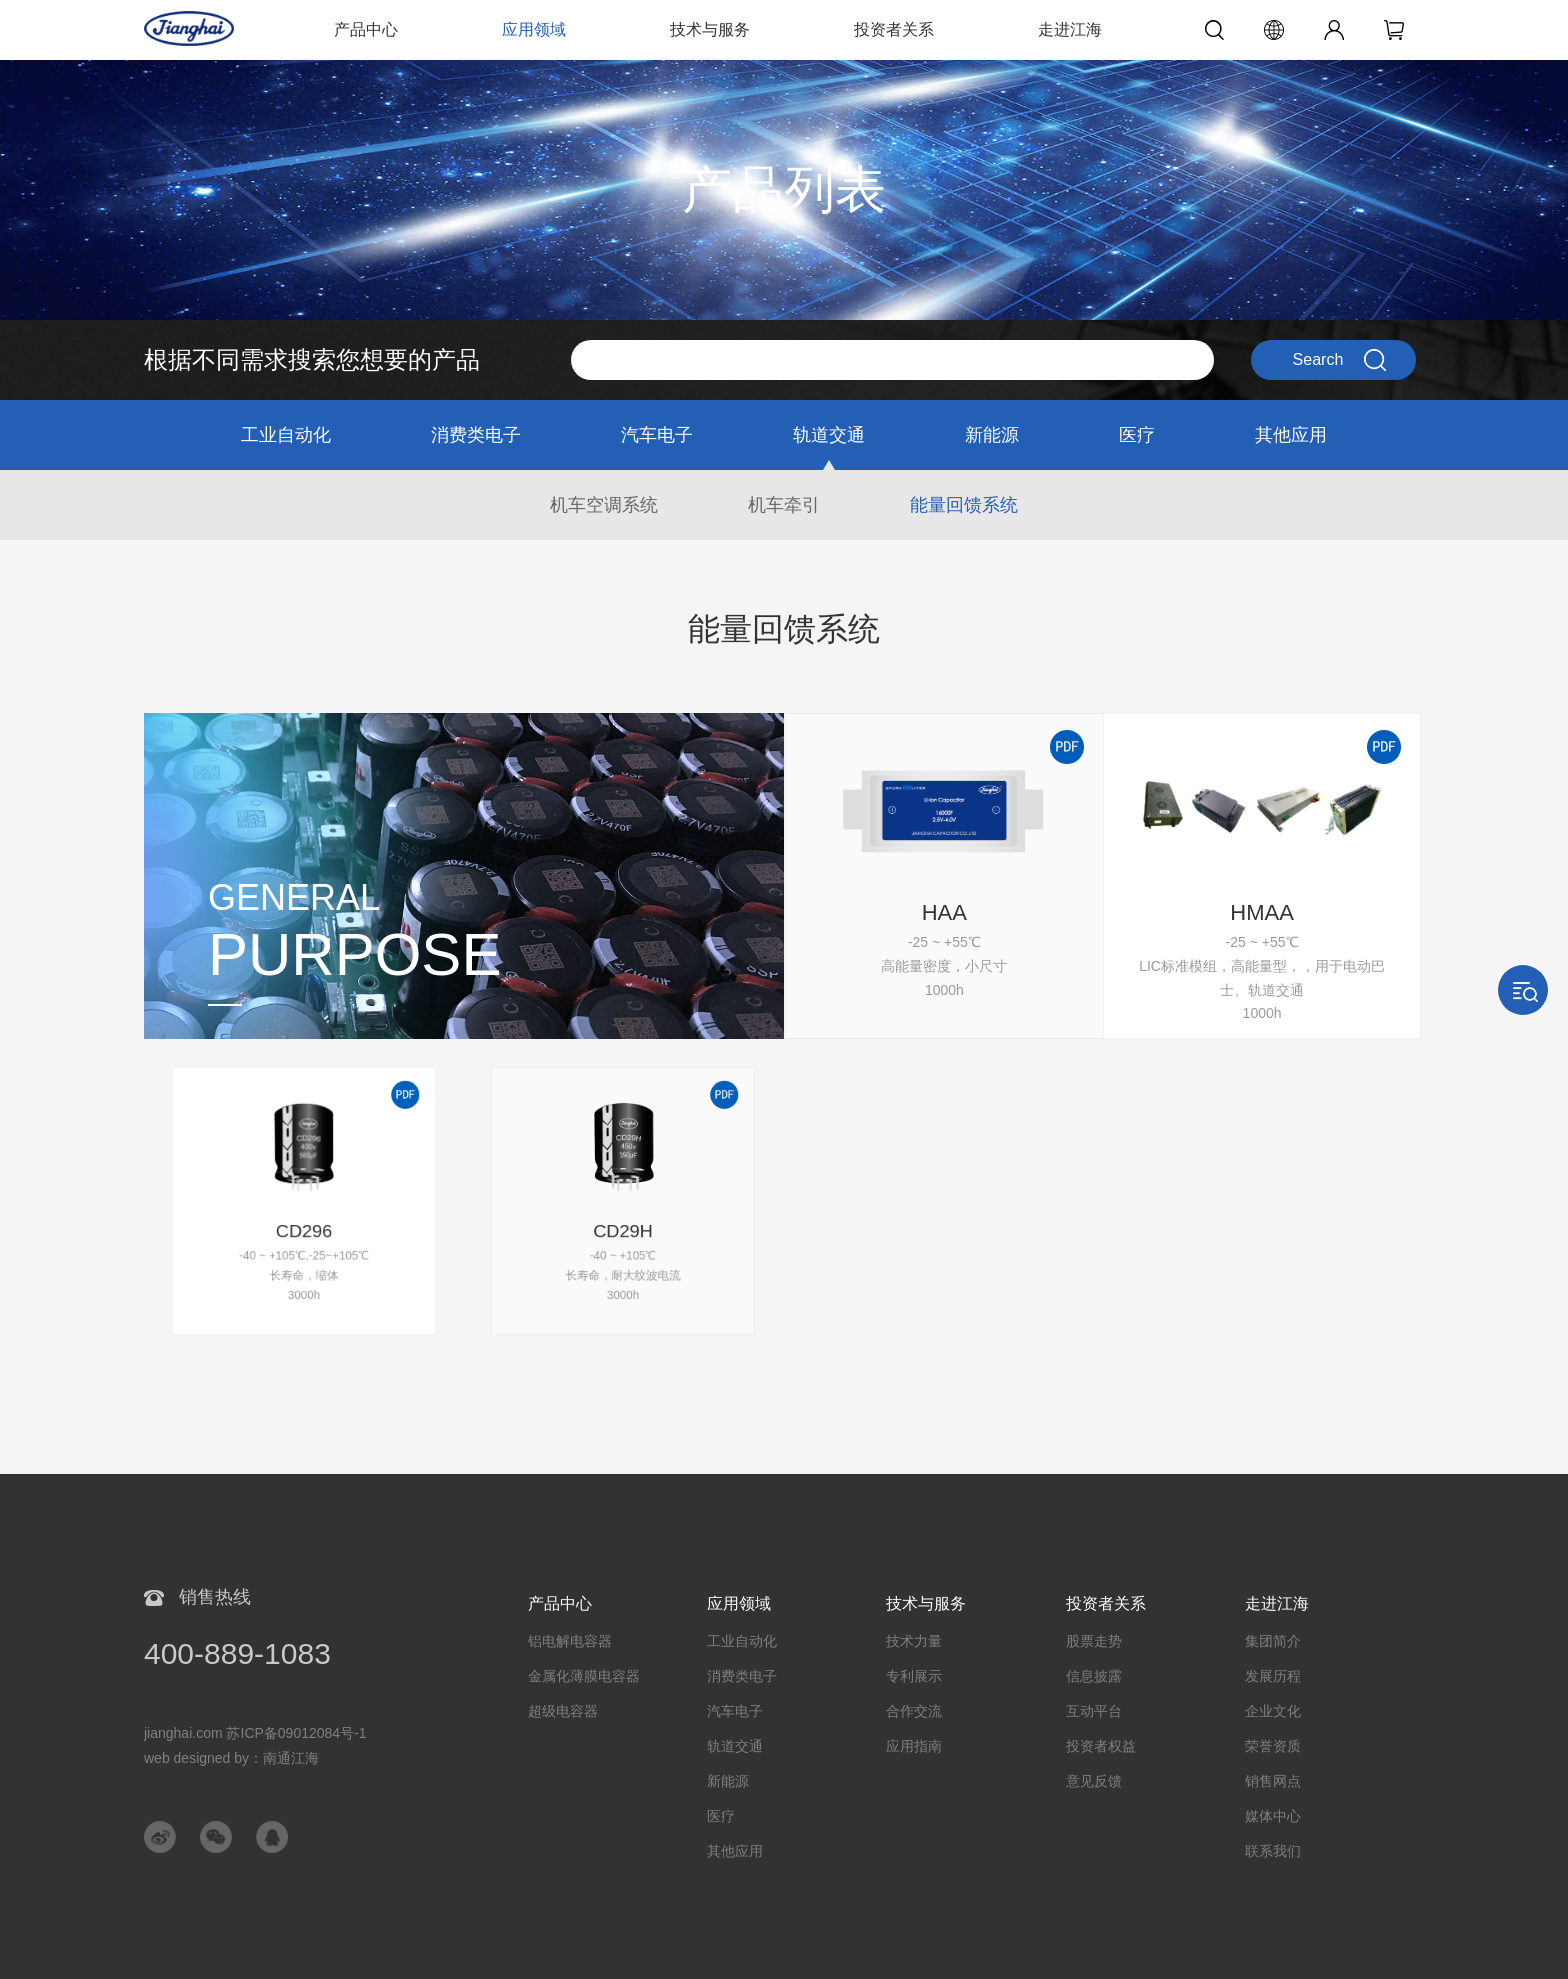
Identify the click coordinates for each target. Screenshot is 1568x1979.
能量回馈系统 (964, 505)
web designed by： (231, 1758)
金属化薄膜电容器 (584, 1676)
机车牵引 (784, 505)
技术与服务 (710, 29)
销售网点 (1273, 1781)
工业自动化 (286, 435)
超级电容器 (563, 1711)
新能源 (992, 435)
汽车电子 (657, 435)
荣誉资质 (1273, 1746)
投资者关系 (894, 29)
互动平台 (1094, 1711)
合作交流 (914, 1711)
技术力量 (914, 1641)
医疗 (1137, 435)
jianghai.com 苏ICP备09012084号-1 (255, 1733)
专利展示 (914, 1676)
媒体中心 (1273, 1816)
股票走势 (1094, 1641)
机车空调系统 (604, 505)
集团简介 (1273, 1641)
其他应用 (1291, 435)
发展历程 (1273, 1676)
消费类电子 (476, 435)
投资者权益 (1101, 1746)
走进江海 (1070, 29)
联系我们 (1273, 1851)
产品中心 (366, 29)
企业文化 (1273, 1711)
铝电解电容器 (570, 1641)
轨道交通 (829, 435)
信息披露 (1094, 1676)
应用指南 (914, 1746)
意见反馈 (1094, 1781)
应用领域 (534, 29)
